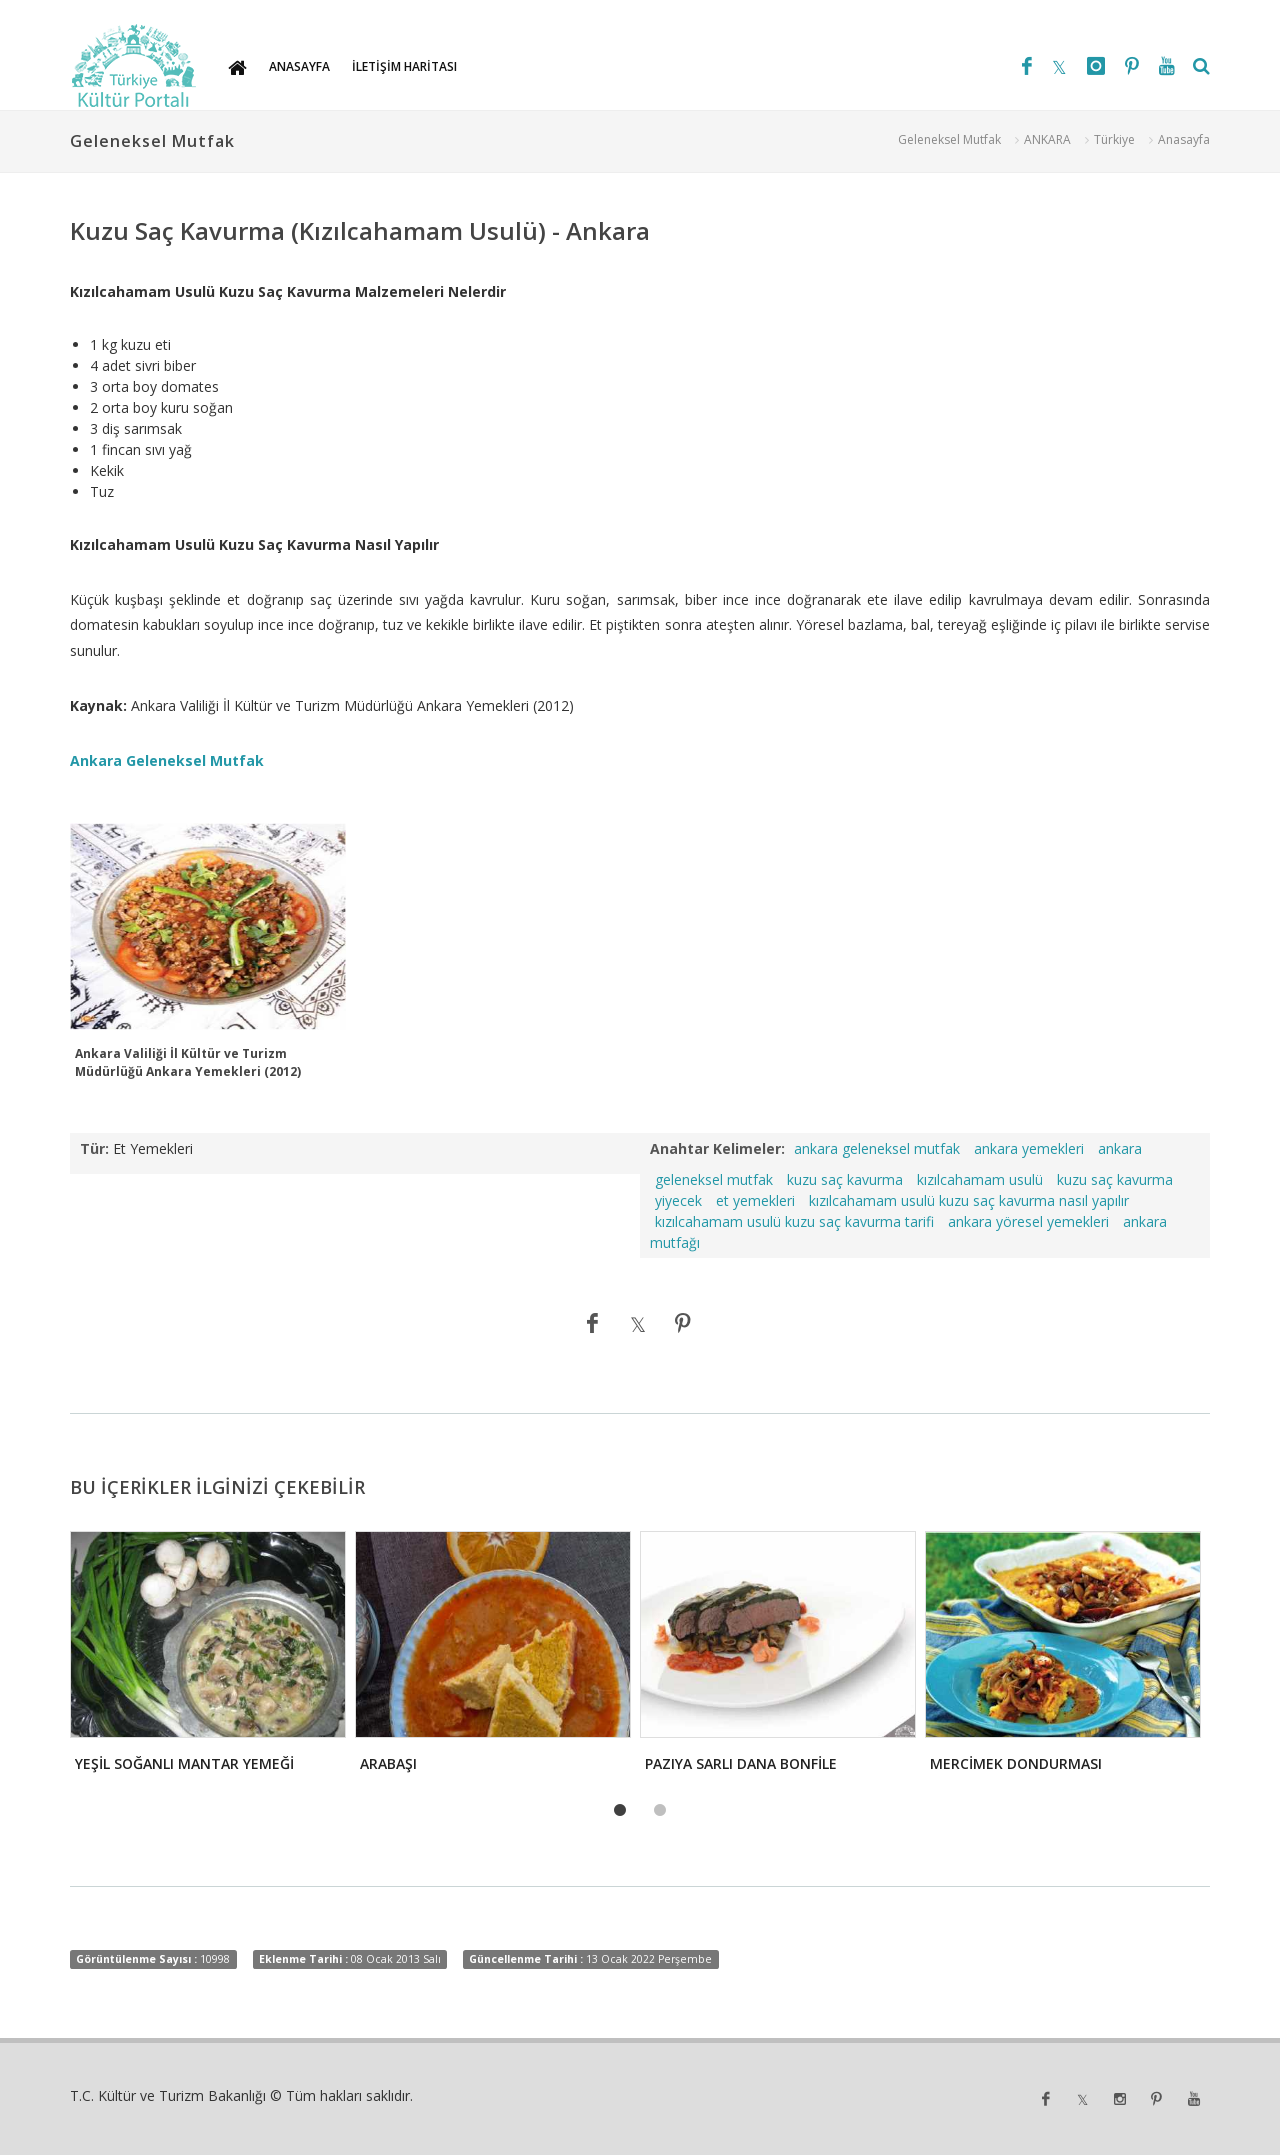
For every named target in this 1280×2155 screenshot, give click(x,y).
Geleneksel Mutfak (949, 139)
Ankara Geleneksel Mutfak (167, 760)
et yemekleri (755, 1200)
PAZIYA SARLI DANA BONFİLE (741, 1763)
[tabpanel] (206, 1657)
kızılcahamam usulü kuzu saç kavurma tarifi (794, 1221)
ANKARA (1047, 139)
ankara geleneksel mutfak (877, 1148)
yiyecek (678, 1200)
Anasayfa (1184, 139)
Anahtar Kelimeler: (717, 1148)
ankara (1120, 1148)
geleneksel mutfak (714, 1179)
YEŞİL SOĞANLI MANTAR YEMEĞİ (184, 1763)
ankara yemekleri (1029, 1148)
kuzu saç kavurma (845, 1179)
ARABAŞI (388, 1763)
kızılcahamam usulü (980, 1179)
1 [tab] (620, 1811)
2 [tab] (660, 1811)
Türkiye (1114, 139)
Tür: (94, 1148)
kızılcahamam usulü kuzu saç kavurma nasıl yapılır (969, 1200)
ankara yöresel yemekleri (1028, 1221)
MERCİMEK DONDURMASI (1016, 1763)
